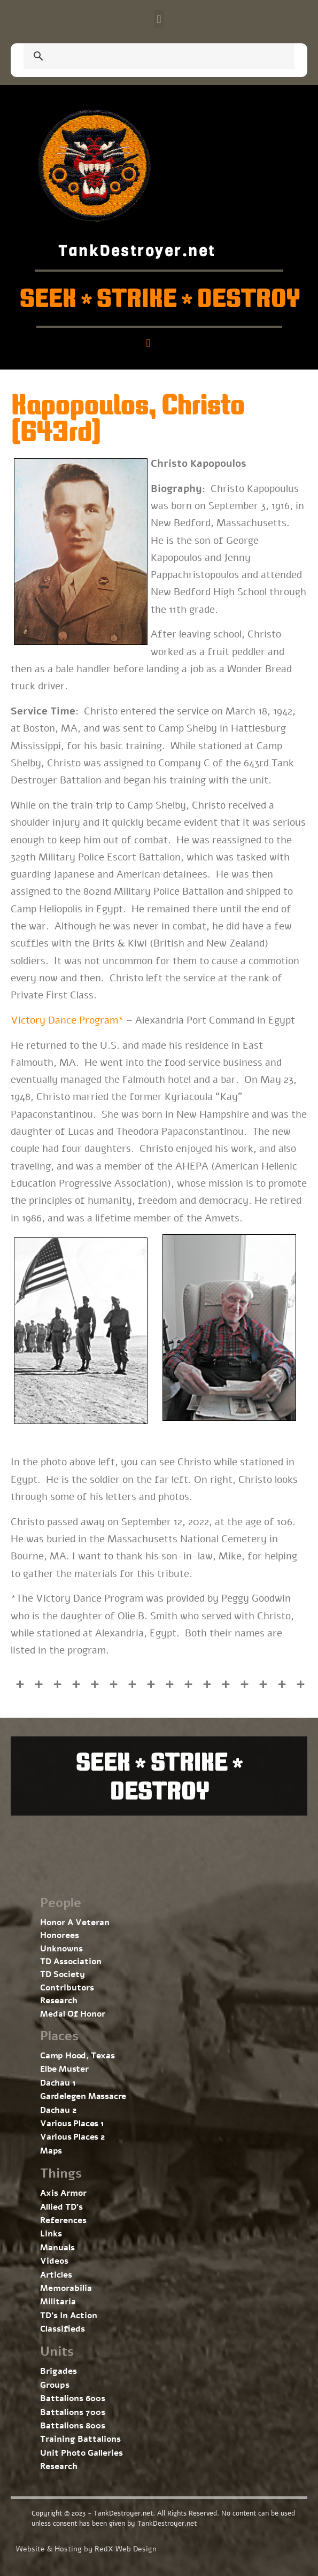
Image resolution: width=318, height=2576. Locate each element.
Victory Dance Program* (67, 1020)
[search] (146, 57)
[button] (159, 19)
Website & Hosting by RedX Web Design (86, 2549)
